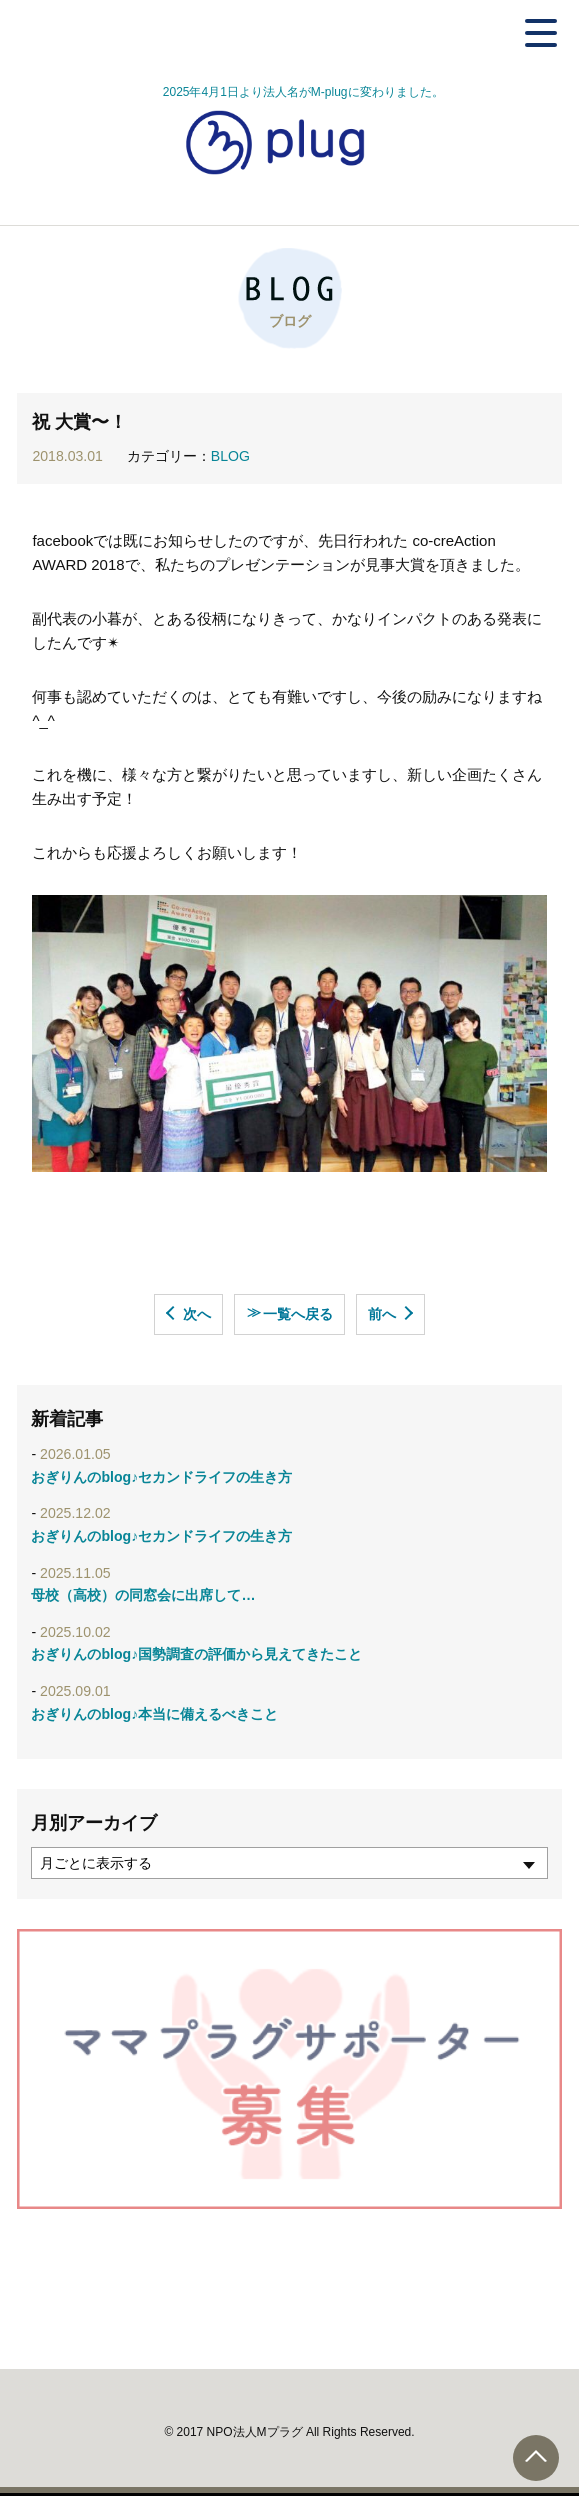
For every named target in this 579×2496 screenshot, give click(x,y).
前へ (382, 1314)
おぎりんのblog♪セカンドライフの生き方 (161, 1477)
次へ (197, 1314)
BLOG (230, 456)
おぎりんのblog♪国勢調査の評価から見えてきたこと (196, 1654)
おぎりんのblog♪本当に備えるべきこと (154, 1714)
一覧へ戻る (290, 1313)
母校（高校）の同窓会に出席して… (143, 1595)
